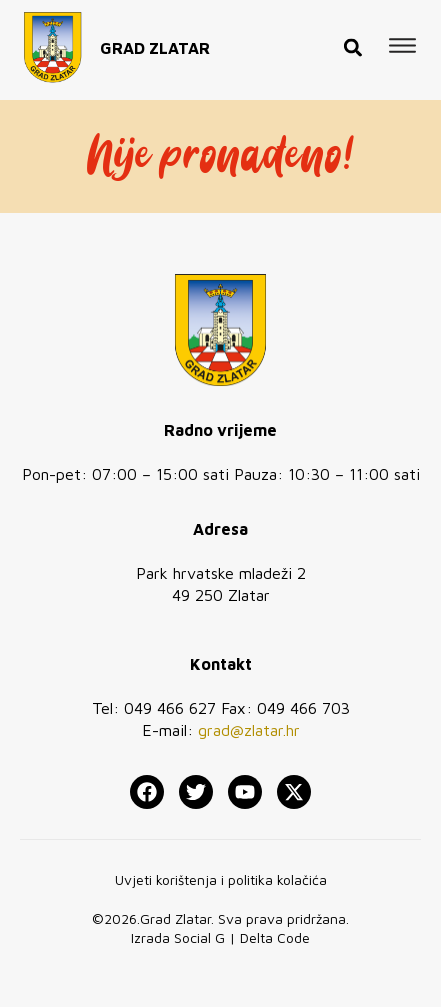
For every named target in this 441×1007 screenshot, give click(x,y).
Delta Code (275, 937)
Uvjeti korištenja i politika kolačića (221, 879)
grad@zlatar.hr (249, 730)
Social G (199, 937)
